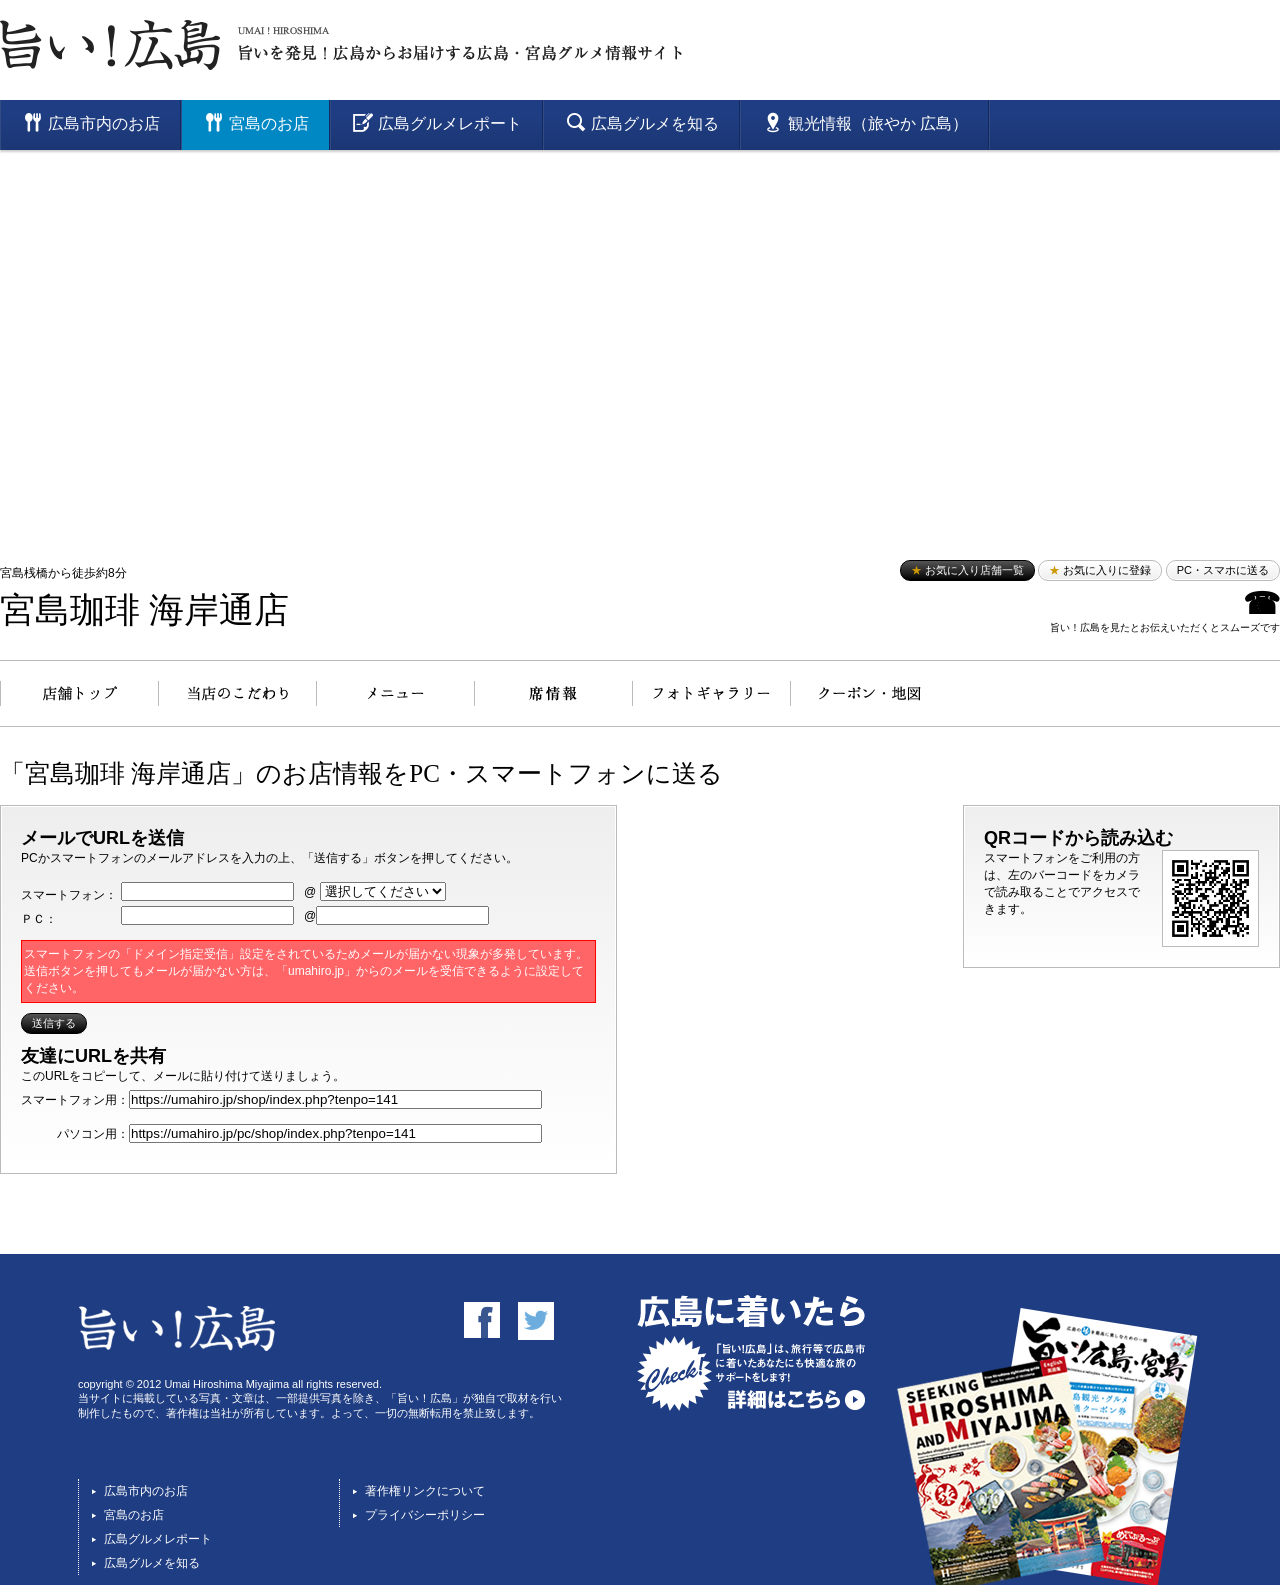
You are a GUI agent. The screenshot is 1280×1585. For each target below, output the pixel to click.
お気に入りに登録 (1100, 570)
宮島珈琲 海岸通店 (144, 610)
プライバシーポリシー (425, 1515)
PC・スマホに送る (1223, 570)
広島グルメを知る (152, 1563)
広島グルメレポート (158, 1539)
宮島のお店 (134, 1515)
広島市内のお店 (146, 1491)
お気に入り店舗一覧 (967, 570)
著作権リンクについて (425, 1491)
